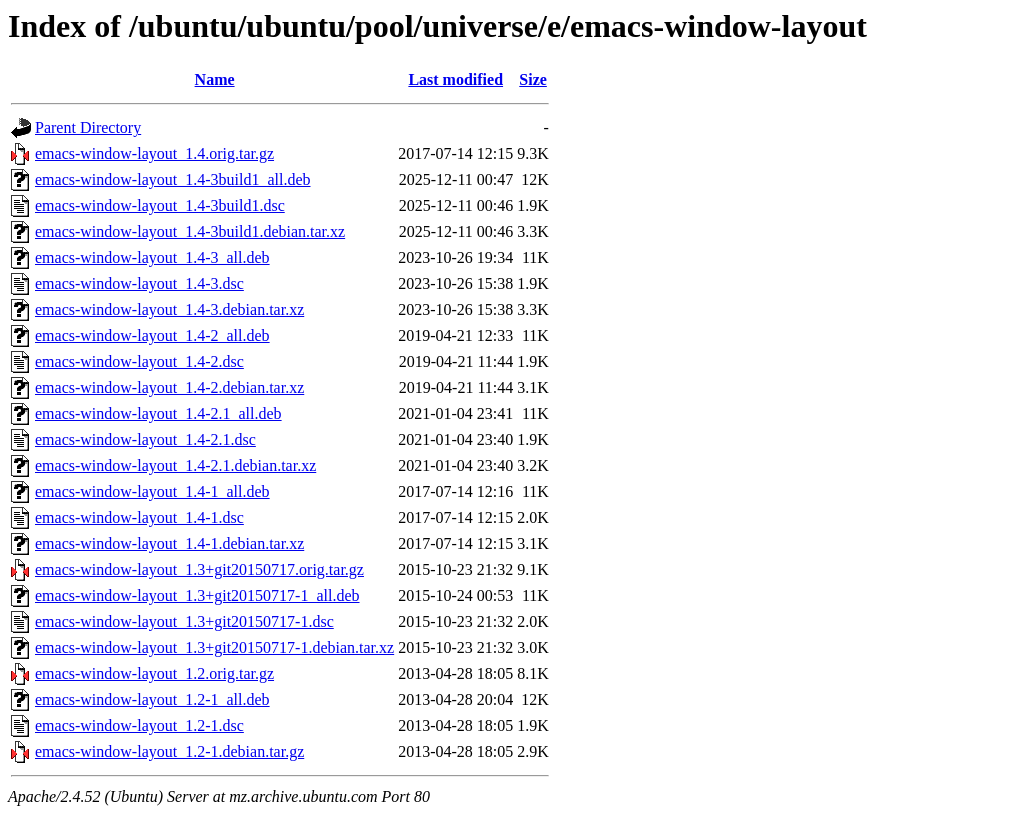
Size (533, 79)
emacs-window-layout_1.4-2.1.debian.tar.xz (175, 465)
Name (215, 79)
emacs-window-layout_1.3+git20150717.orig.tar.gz (199, 569)
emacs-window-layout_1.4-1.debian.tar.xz (169, 543)
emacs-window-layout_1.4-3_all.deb (152, 257)
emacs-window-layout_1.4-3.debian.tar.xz (169, 309)
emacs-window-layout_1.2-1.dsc (139, 725)
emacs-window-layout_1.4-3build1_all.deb (173, 179)
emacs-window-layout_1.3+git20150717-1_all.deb (197, 595)
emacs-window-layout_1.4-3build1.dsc (160, 205)
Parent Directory (88, 127)
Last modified (455, 79)
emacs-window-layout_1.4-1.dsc (139, 517)
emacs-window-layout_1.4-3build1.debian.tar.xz (190, 231)
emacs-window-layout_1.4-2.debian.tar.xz (169, 387)
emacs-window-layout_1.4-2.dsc (139, 361)
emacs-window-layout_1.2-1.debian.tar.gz (169, 751)
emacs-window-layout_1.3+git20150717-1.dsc (184, 621)
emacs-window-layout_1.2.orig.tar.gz (154, 673)
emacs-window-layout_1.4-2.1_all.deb (158, 413)
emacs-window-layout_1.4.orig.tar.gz (154, 153)
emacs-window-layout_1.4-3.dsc (139, 283)
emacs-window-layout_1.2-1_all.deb (152, 699)
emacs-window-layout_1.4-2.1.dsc (145, 439)
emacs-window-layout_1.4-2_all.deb (152, 335)
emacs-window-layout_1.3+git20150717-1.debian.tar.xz (214, 647)
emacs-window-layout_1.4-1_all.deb (152, 491)
